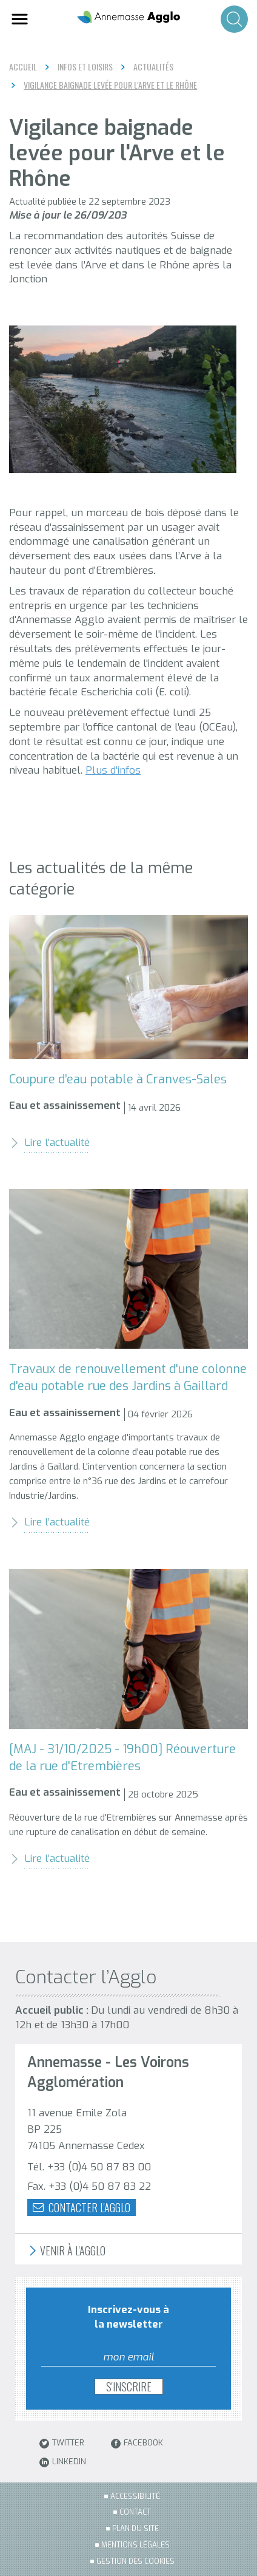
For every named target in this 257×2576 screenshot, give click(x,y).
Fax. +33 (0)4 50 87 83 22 (89, 2186)
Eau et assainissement (65, 1105)
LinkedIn (62, 2462)
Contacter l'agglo (81, 2207)
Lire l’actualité (49, 1143)
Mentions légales (135, 2545)
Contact (135, 2512)
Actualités (153, 67)
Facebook (137, 2443)
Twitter (61, 2443)
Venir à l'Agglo (66, 2250)
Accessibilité (135, 2496)
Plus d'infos (113, 770)
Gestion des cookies (135, 2561)
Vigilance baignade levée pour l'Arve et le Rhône (110, 85)
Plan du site (135, 2528)
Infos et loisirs (85, 67)
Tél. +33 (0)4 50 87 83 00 (89, 2167)
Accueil (23, 66)
